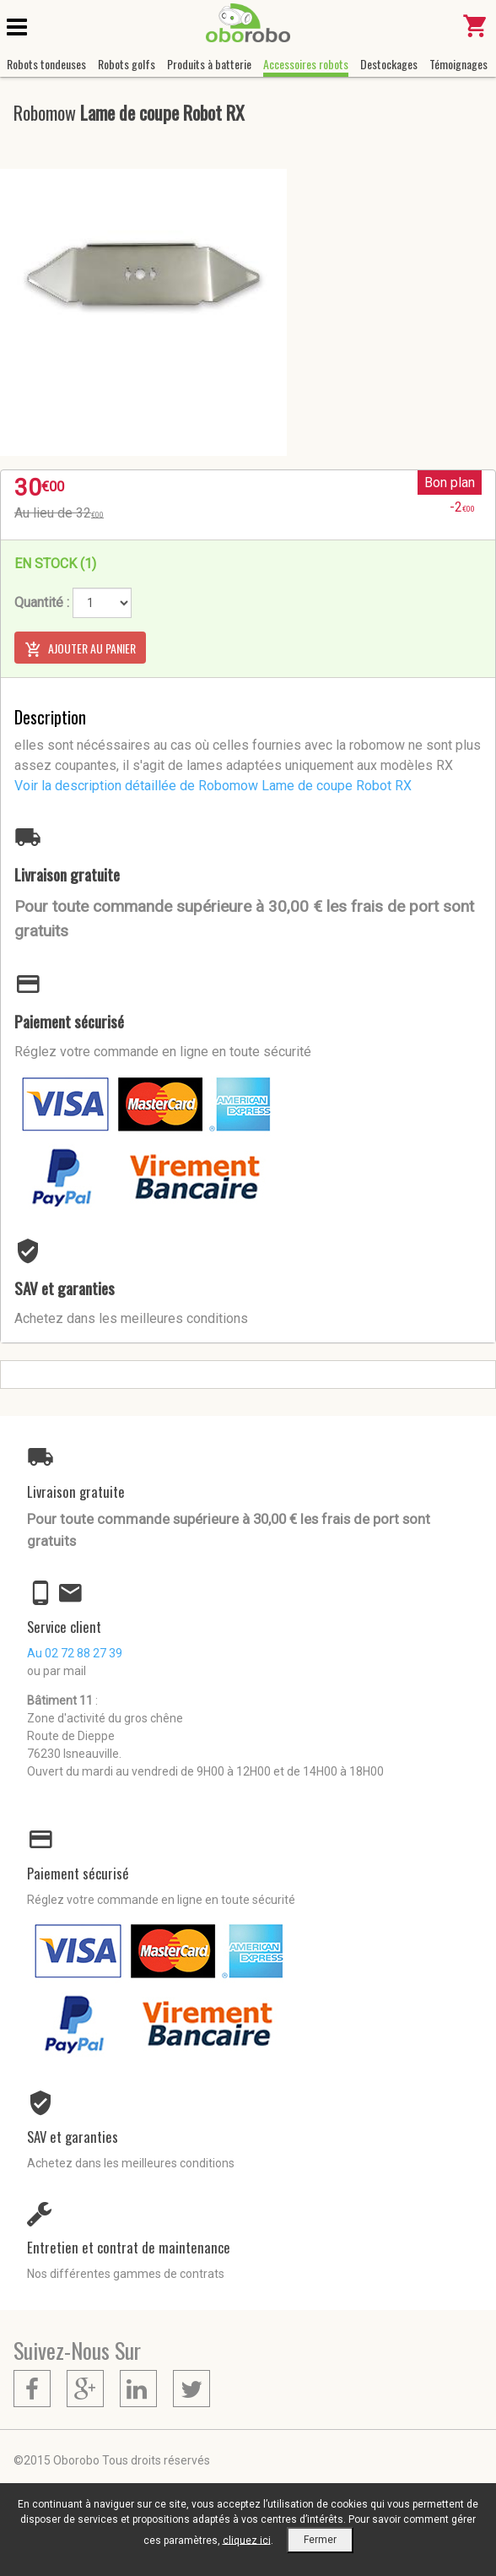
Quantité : (41, 602)
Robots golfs (126, 64)
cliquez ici (247, 2540)
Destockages (389, 64)
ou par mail (56, 1671)
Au (74, 1653)
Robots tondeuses (46, 64)
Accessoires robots (305, 64)
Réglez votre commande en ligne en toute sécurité (162, 1052)
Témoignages (458, 64)
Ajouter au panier (80, 648)
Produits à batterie (209, 64)
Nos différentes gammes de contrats (125, 2273)
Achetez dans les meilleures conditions (131, 1318)
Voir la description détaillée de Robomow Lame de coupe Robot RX (213, 786)
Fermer (320, 2540)
